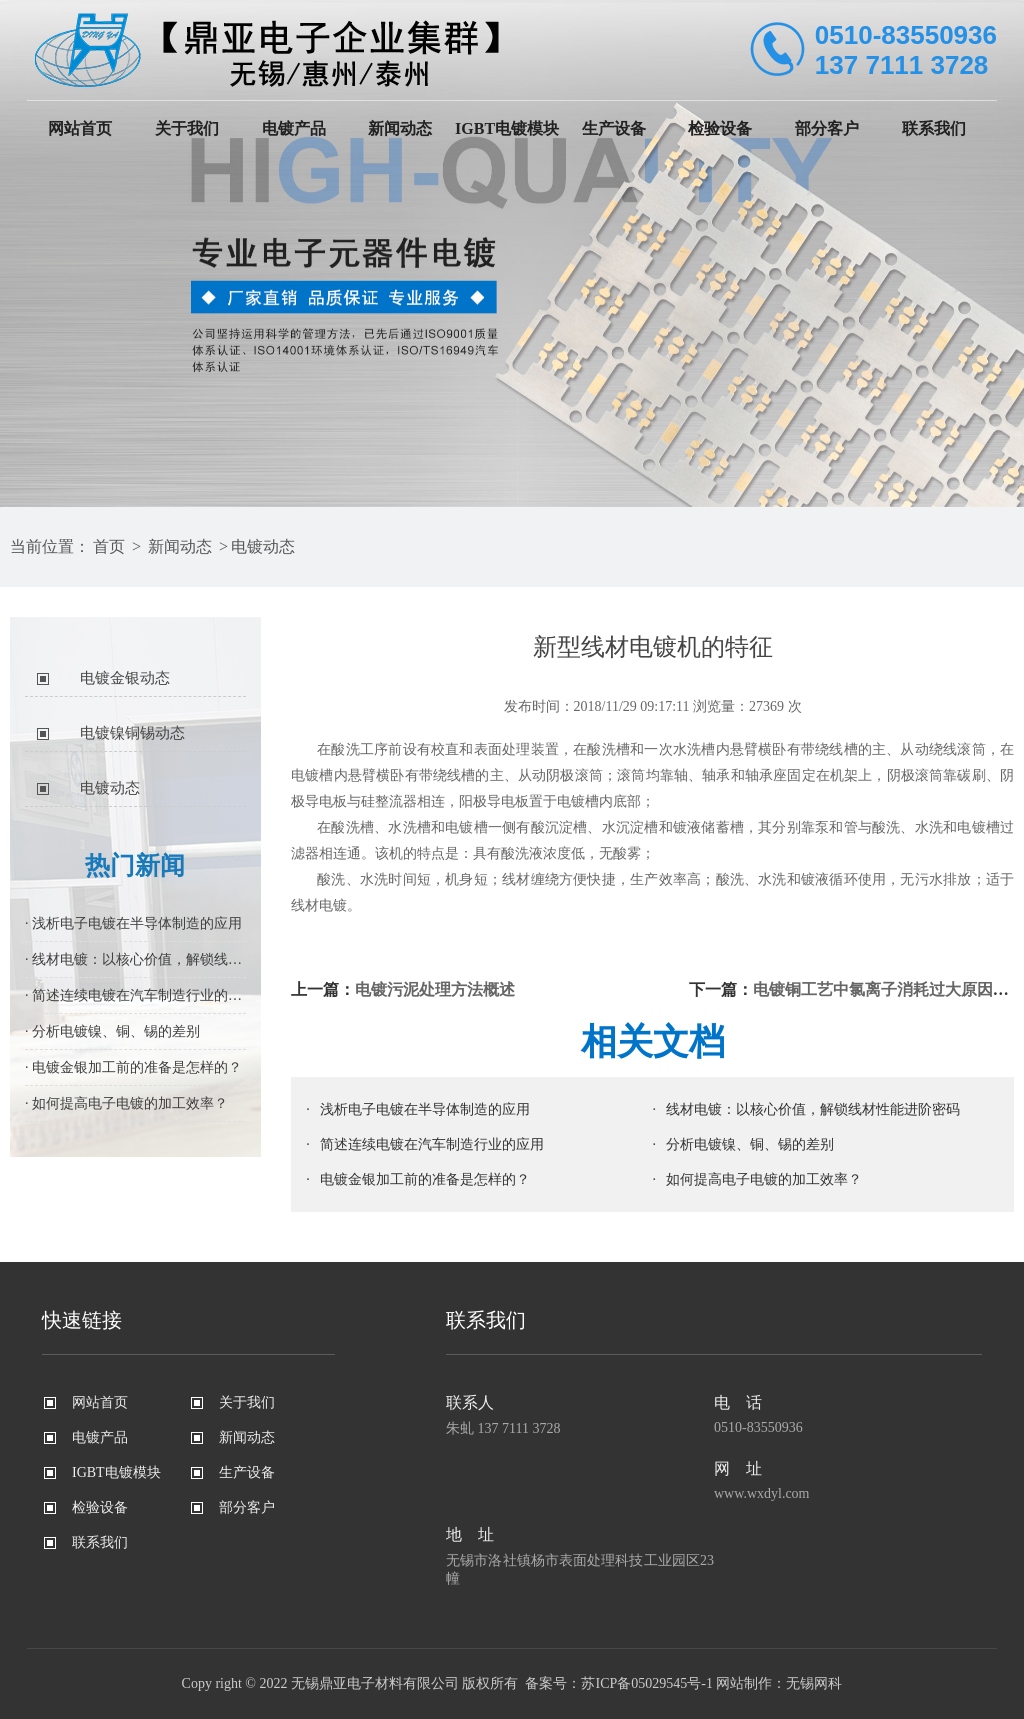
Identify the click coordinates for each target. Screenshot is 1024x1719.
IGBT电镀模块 (507, 128)
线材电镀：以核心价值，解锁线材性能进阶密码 (813, 1109)
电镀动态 (263, 546)
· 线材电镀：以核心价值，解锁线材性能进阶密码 (135, 959)
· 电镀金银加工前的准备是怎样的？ (133, 1067)
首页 (109, 546)
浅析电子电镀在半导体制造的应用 (425, 1109)
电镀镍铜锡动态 (132, 733)
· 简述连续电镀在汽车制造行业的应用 (135, 995)
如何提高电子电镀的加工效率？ (764, 1179)
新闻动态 (400, 128)
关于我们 (187, 128)
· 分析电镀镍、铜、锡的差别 (112, 1031)
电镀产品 (294, 128)
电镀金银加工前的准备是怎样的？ (425, 1179)
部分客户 (827, 128)
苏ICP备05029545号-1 (646, 1683)
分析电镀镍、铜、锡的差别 (750, 1144)
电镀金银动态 (125, 678)
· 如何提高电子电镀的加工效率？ (126, 1103)
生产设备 (614, 128)
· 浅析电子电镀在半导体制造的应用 (133, 923)
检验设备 (720, 128)
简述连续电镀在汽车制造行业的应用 (432, 1144)
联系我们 (934, 128)
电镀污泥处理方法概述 (435, 989)
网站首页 (80, 128)
